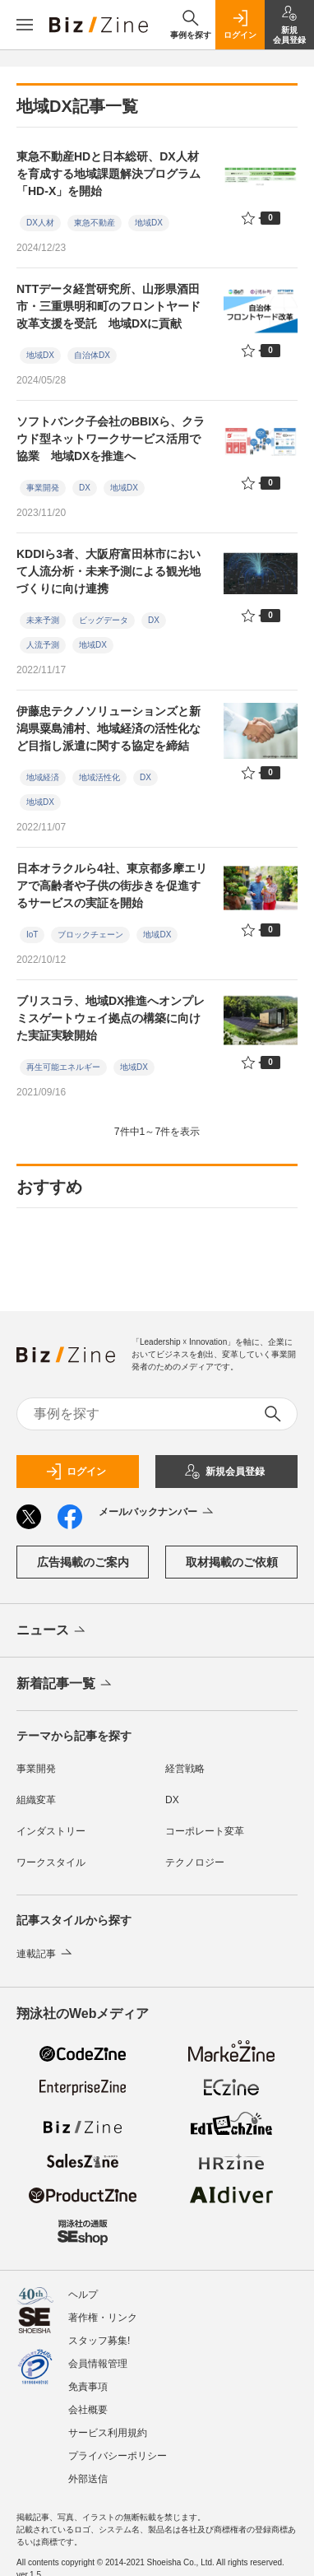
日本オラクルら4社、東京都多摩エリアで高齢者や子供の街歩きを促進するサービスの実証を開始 (111, 885)
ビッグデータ (103, 620)
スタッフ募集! (99, 2340)
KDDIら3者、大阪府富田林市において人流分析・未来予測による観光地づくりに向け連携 (108, 571)
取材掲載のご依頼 (232, 1562)
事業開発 (42, 487)
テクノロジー (194, 1862)
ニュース (52, 1631)
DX (84, 487)
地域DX (149, 222)
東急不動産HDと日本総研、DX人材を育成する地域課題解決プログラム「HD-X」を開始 (108, 174)
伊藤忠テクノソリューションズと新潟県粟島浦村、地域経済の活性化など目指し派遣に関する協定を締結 (108, 728)
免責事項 (88, 2386)
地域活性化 (99, 777)
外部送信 (88, 2479)
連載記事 (45, 1954)
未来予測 (42, 620)
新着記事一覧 (65, 1684)
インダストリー (50, 1831)
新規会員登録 (224, 1471)
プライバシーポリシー (117, 2456)
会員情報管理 (97, 2363)
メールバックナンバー (157, 1512)
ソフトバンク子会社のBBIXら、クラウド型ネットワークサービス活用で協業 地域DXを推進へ (110, 439)
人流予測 (42, 644)
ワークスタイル (50, 1862)
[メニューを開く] (24, 24)
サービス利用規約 (107, 2433)
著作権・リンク (102, 2317)
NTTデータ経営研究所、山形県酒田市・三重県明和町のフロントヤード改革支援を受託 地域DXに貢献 (108, 306)
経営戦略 (185, 1768)
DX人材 (40, 222)
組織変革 (36, 1800)
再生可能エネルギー (63, 1067)
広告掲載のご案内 (83, 1562)
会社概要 (88, 2410)
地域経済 (42, 777)
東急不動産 (94, 222)
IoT (32, 934)
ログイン (75, 1471)
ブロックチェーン (90, 934)
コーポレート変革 (204, 1831)
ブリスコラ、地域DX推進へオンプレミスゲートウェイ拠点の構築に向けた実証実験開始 (110, 1018)
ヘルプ (83, 2294)
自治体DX (92, 355)
